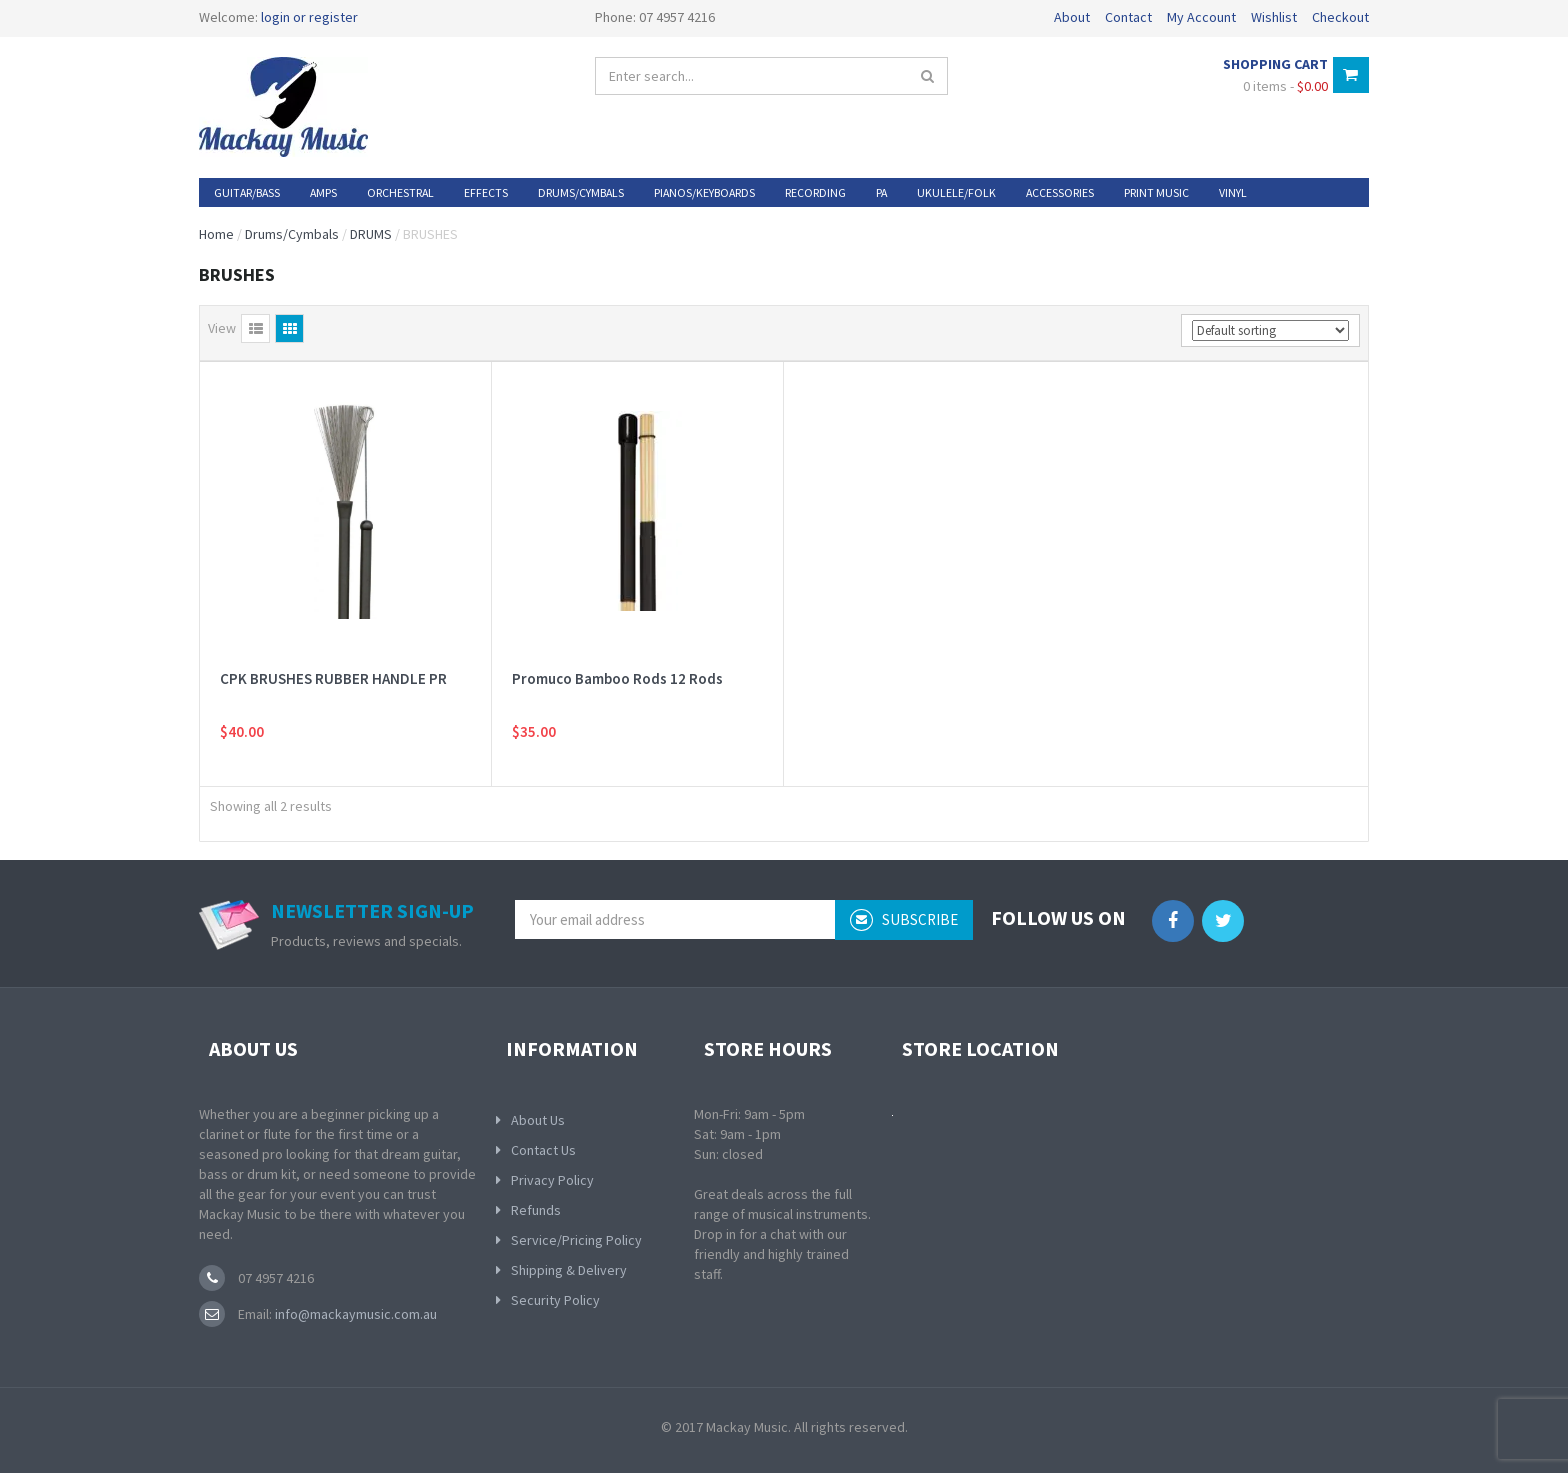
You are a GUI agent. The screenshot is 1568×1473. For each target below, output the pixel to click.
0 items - (1285, 86)
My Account (1201, 17)
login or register (309, 17)
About (1072, 17)
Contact (1128, 17)
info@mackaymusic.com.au (354, 1314)
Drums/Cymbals (292, 234)
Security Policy (555, 1300)
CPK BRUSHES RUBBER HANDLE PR (333, 678)
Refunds (536, 1210)
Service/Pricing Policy (576, 1240)
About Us (538, 1120)
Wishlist (1274, 17)
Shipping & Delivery (569, 1270)
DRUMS (371, 234)
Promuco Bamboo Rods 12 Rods (617, 678)
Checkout (1340, 17)
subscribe (904, 920)
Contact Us (543, 1150)
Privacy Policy (552, 1180)
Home (216, 234)
